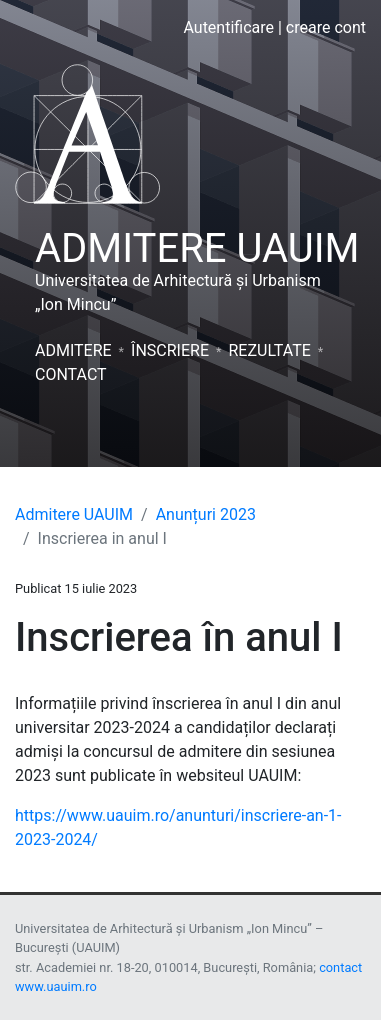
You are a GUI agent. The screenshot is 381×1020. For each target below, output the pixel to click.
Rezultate (269, 350)
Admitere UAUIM (74, 514)
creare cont (326, 27)
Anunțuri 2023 (206, 514)
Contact (71, 374)
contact (340, 967)
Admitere (73, 350)
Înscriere (170, 350)
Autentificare (228, 27)
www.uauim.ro (56, 986)
